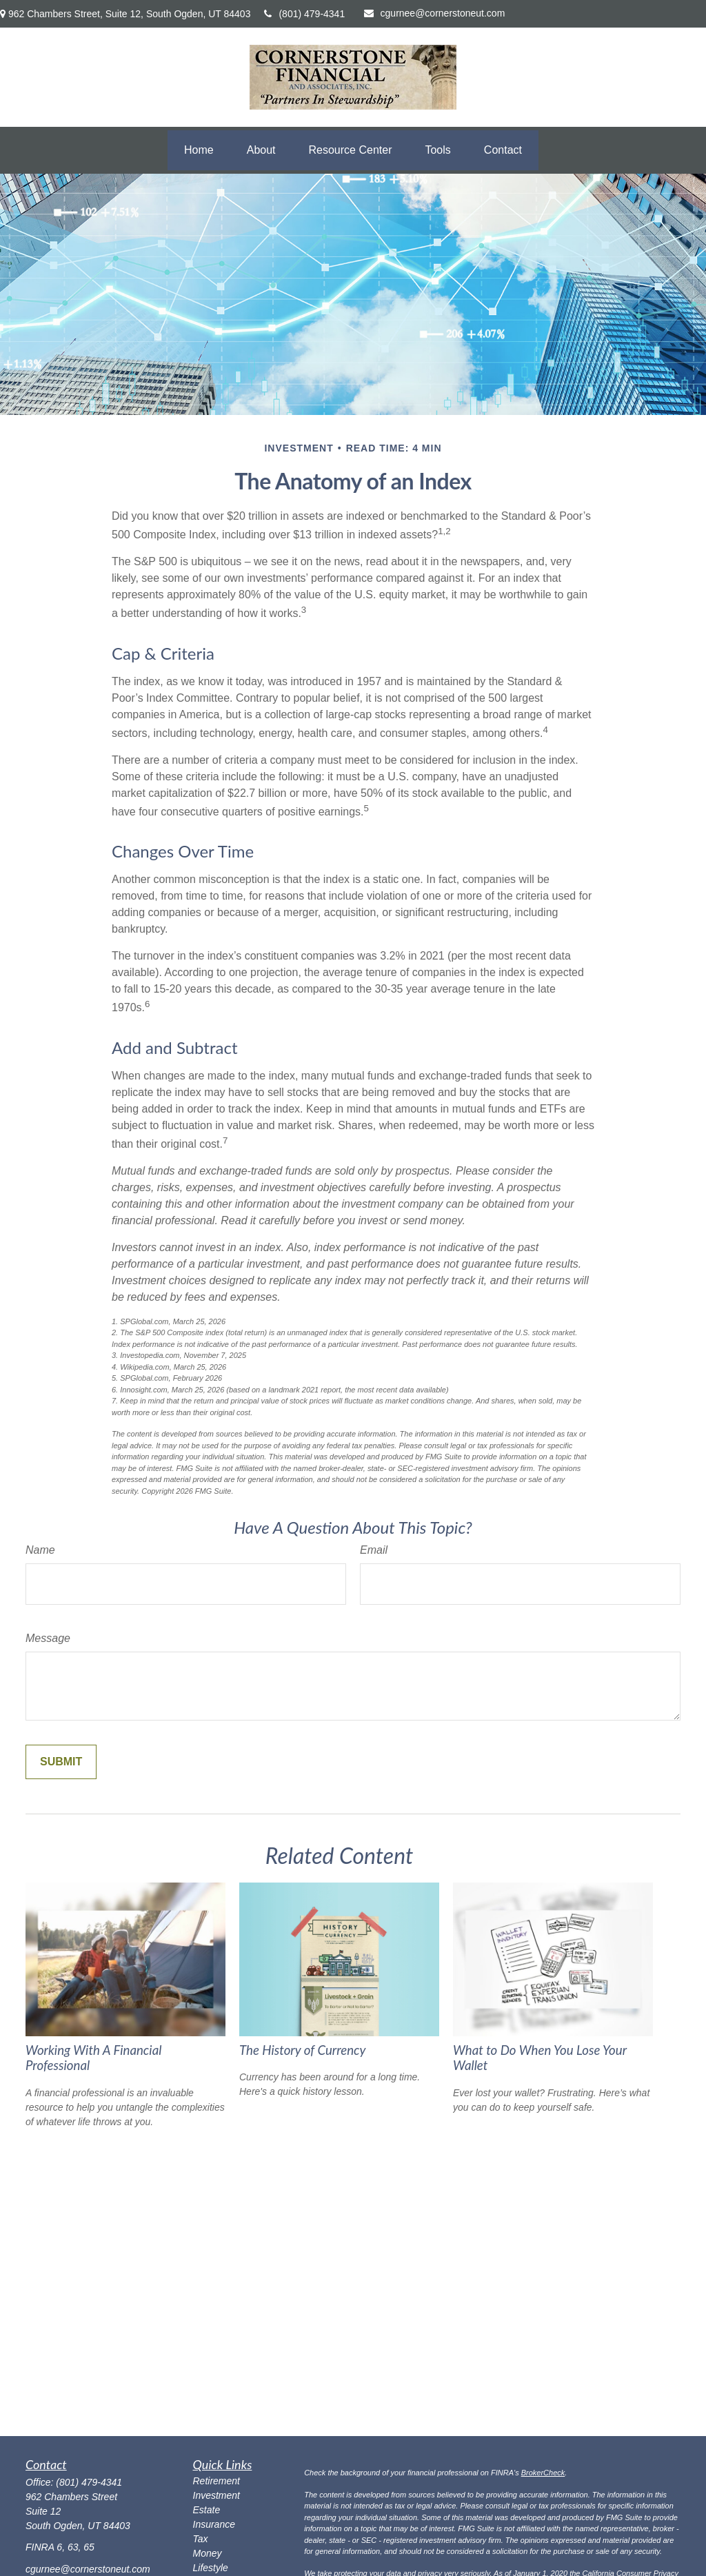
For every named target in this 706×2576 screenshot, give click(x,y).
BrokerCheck (543, 2472)
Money (207, 2553)
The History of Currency (302, 2050)
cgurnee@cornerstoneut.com (434, 13)
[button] (199, 150)
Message (48, 1638)
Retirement (216, 2480)
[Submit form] (61, 1762)
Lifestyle (210, 2567)
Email (373, 1550)
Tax (200, 2538)
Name (40, 1550)
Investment (216, 2495)
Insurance (214, 2524)
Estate (207, 2509)
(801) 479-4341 (304, 13)
